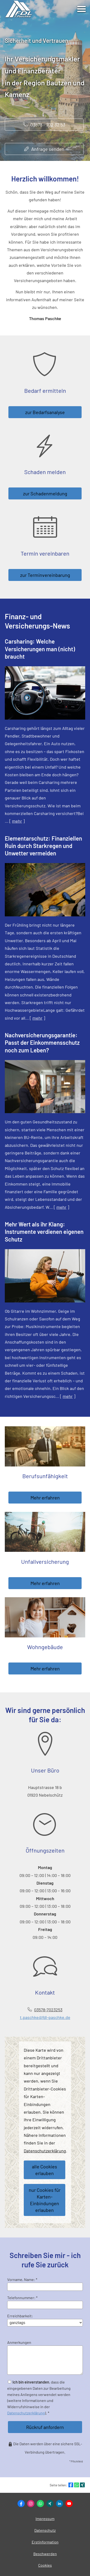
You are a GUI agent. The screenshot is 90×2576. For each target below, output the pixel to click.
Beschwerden (45, 2553)
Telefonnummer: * (22, 2297)
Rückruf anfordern (45, 2427)
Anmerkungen (19, 2342)
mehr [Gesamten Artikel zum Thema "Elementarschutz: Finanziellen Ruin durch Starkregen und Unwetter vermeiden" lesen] (37, 1018)
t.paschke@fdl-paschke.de (45, 2017)
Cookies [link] (45, 2565)
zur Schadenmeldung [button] (45, 493)
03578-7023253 (48, 2009)
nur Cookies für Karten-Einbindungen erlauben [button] (44, 2200)
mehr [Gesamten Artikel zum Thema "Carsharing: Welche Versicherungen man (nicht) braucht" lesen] (17, 821)
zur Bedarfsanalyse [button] (45, 412)
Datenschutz (45, 2530)
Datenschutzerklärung (26, 2413)
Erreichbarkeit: (20, 2315)
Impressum (45, 2518)
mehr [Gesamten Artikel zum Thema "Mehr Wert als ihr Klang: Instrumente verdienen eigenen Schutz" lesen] (68, 1396)
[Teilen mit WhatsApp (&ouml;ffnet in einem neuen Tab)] (76, 2485)
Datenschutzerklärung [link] (45, 2150)
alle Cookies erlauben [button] (44, 2170)
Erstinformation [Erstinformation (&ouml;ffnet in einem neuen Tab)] (45, 2542)
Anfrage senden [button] (44, 149)
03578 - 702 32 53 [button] (44, 124)
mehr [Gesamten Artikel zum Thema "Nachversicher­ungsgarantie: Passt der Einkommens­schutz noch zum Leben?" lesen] (61, 1207)
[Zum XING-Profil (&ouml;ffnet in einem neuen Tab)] (50, 2503)
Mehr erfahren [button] (45, 1497)
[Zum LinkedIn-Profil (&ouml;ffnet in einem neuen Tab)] (59, 2503)
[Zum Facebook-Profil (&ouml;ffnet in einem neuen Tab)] (21, 2503)
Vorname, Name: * (22, 2279)
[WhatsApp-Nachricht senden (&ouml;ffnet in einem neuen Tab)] (40, 2503)
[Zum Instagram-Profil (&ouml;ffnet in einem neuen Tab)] (30, 2503)
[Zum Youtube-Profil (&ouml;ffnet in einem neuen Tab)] (69, 2503)
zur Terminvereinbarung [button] (45, 575)
